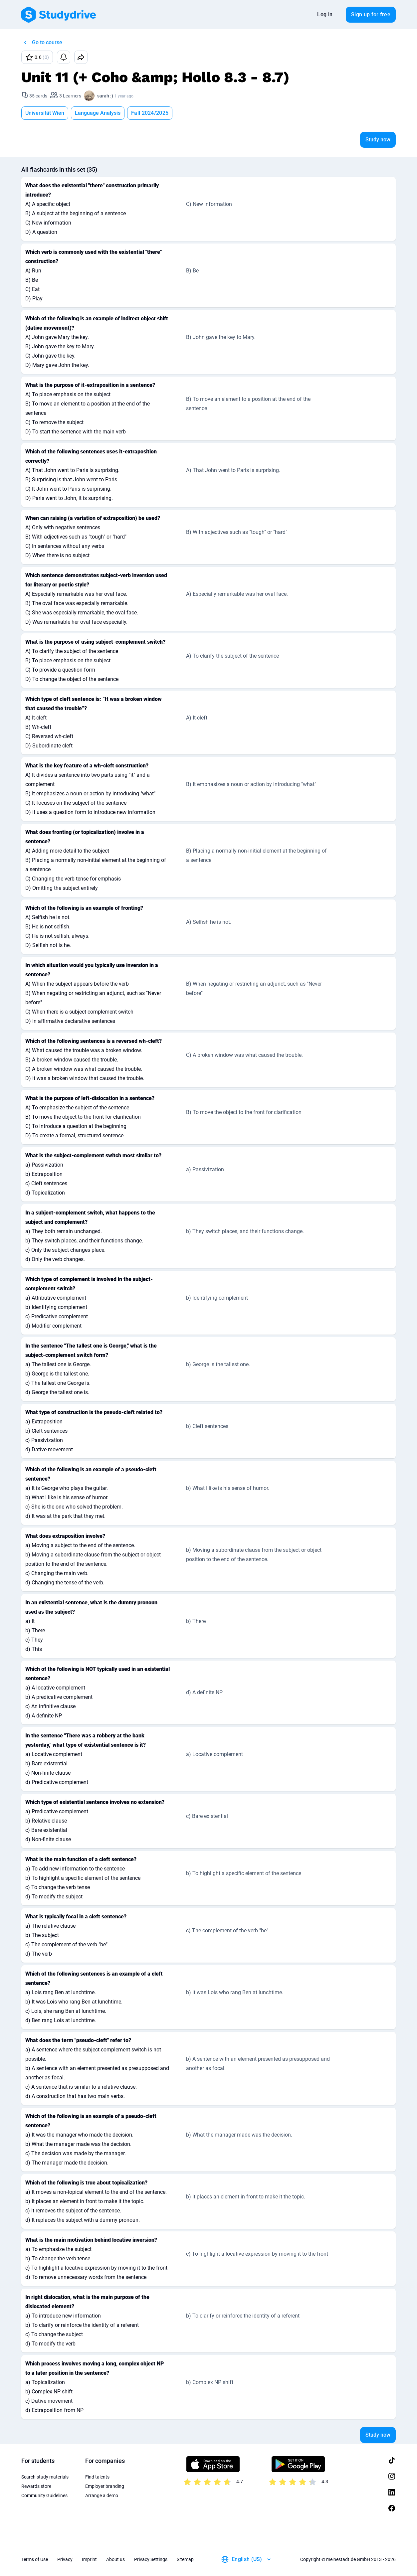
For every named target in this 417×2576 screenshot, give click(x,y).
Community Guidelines (44, 2495)
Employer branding (104, 2486)
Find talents (97, 2477)
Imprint (89, 2559)
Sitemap (185, 2559)
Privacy (65, 2559)
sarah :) (105, 95)
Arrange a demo (101, 2495)
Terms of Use (34, 2559)
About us (115, 2559)
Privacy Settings (150, 2559)
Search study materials (45, 2477)
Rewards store (36, 2486)
